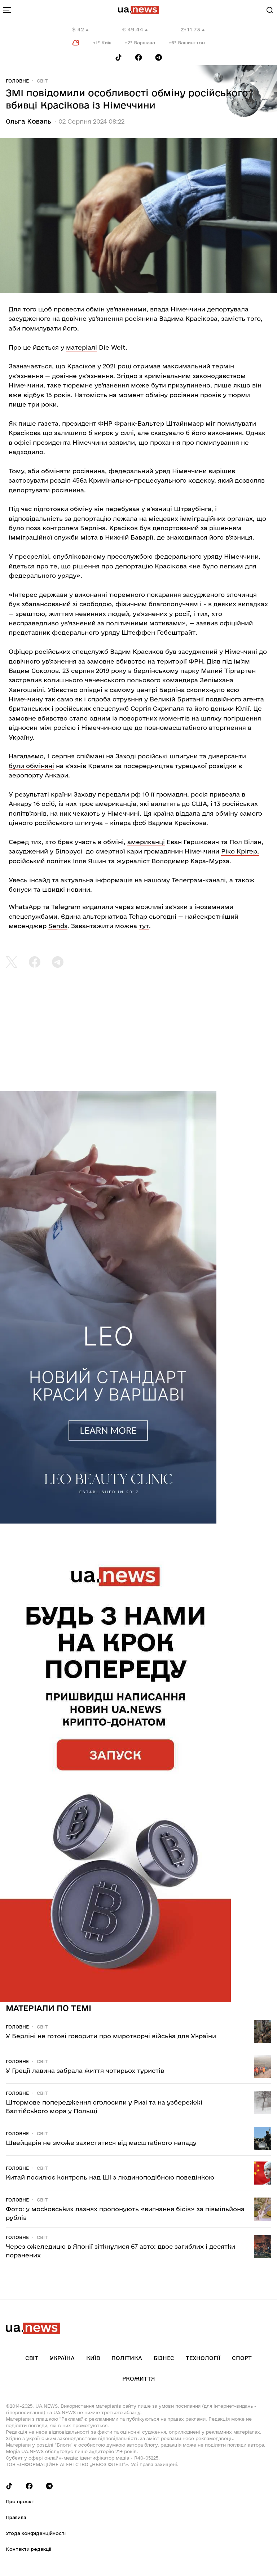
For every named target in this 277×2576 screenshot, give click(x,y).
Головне (17, 80)
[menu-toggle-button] (7, 10)
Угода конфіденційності (36, 2533)
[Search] (269, 10)
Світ (42, 80)
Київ (93, 2358)
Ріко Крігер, (240, 851)
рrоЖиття (138, 2379)
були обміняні (31, 765)
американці (146, 841)
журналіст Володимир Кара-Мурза (172, 860)
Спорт (242, 2358)
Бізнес (164, 2358)
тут (144, 925)
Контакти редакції (28, 2548)
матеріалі (81, 347)
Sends (57, 925)
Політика (126, 2358)
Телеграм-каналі (199, 880)
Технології (203, 2358)
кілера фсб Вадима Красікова (158, 822)
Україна (62, 2358)
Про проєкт (20, 2501)
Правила (16, 2517)
